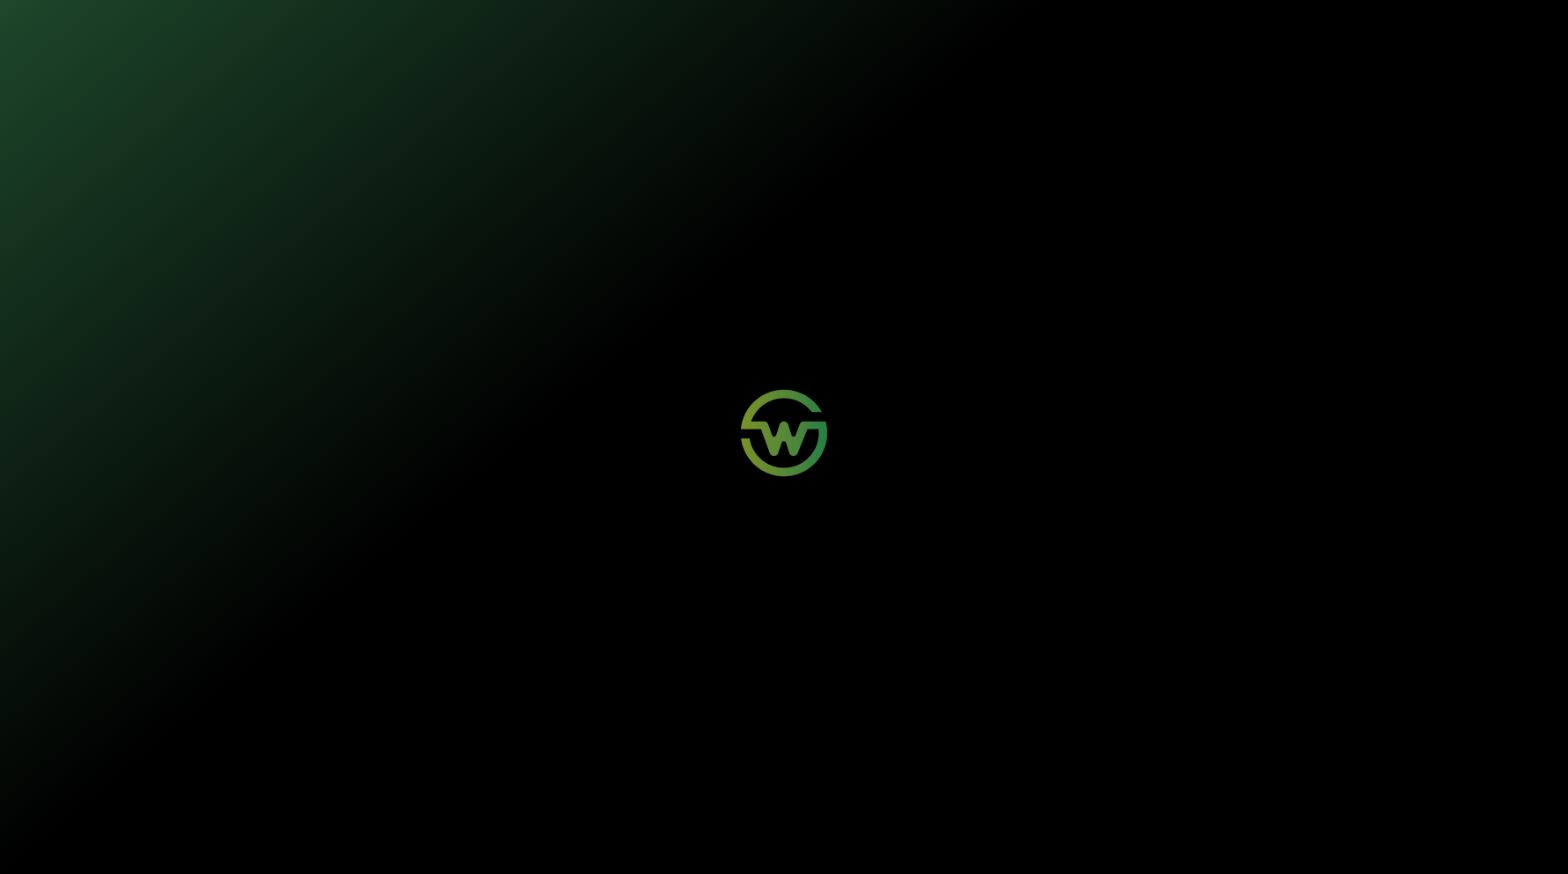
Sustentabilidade (702, 30)
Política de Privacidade (507, 835)
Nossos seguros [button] (580, 30)
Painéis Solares (390, 732)
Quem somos (806, 30)
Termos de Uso (590, 835)
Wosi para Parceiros (712, 714)
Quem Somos (855, 714)
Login (524, 714)
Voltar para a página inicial (784, 475)
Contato (685, 732)
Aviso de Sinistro (549, 751)
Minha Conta (540, 732)
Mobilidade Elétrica (398, 714)
